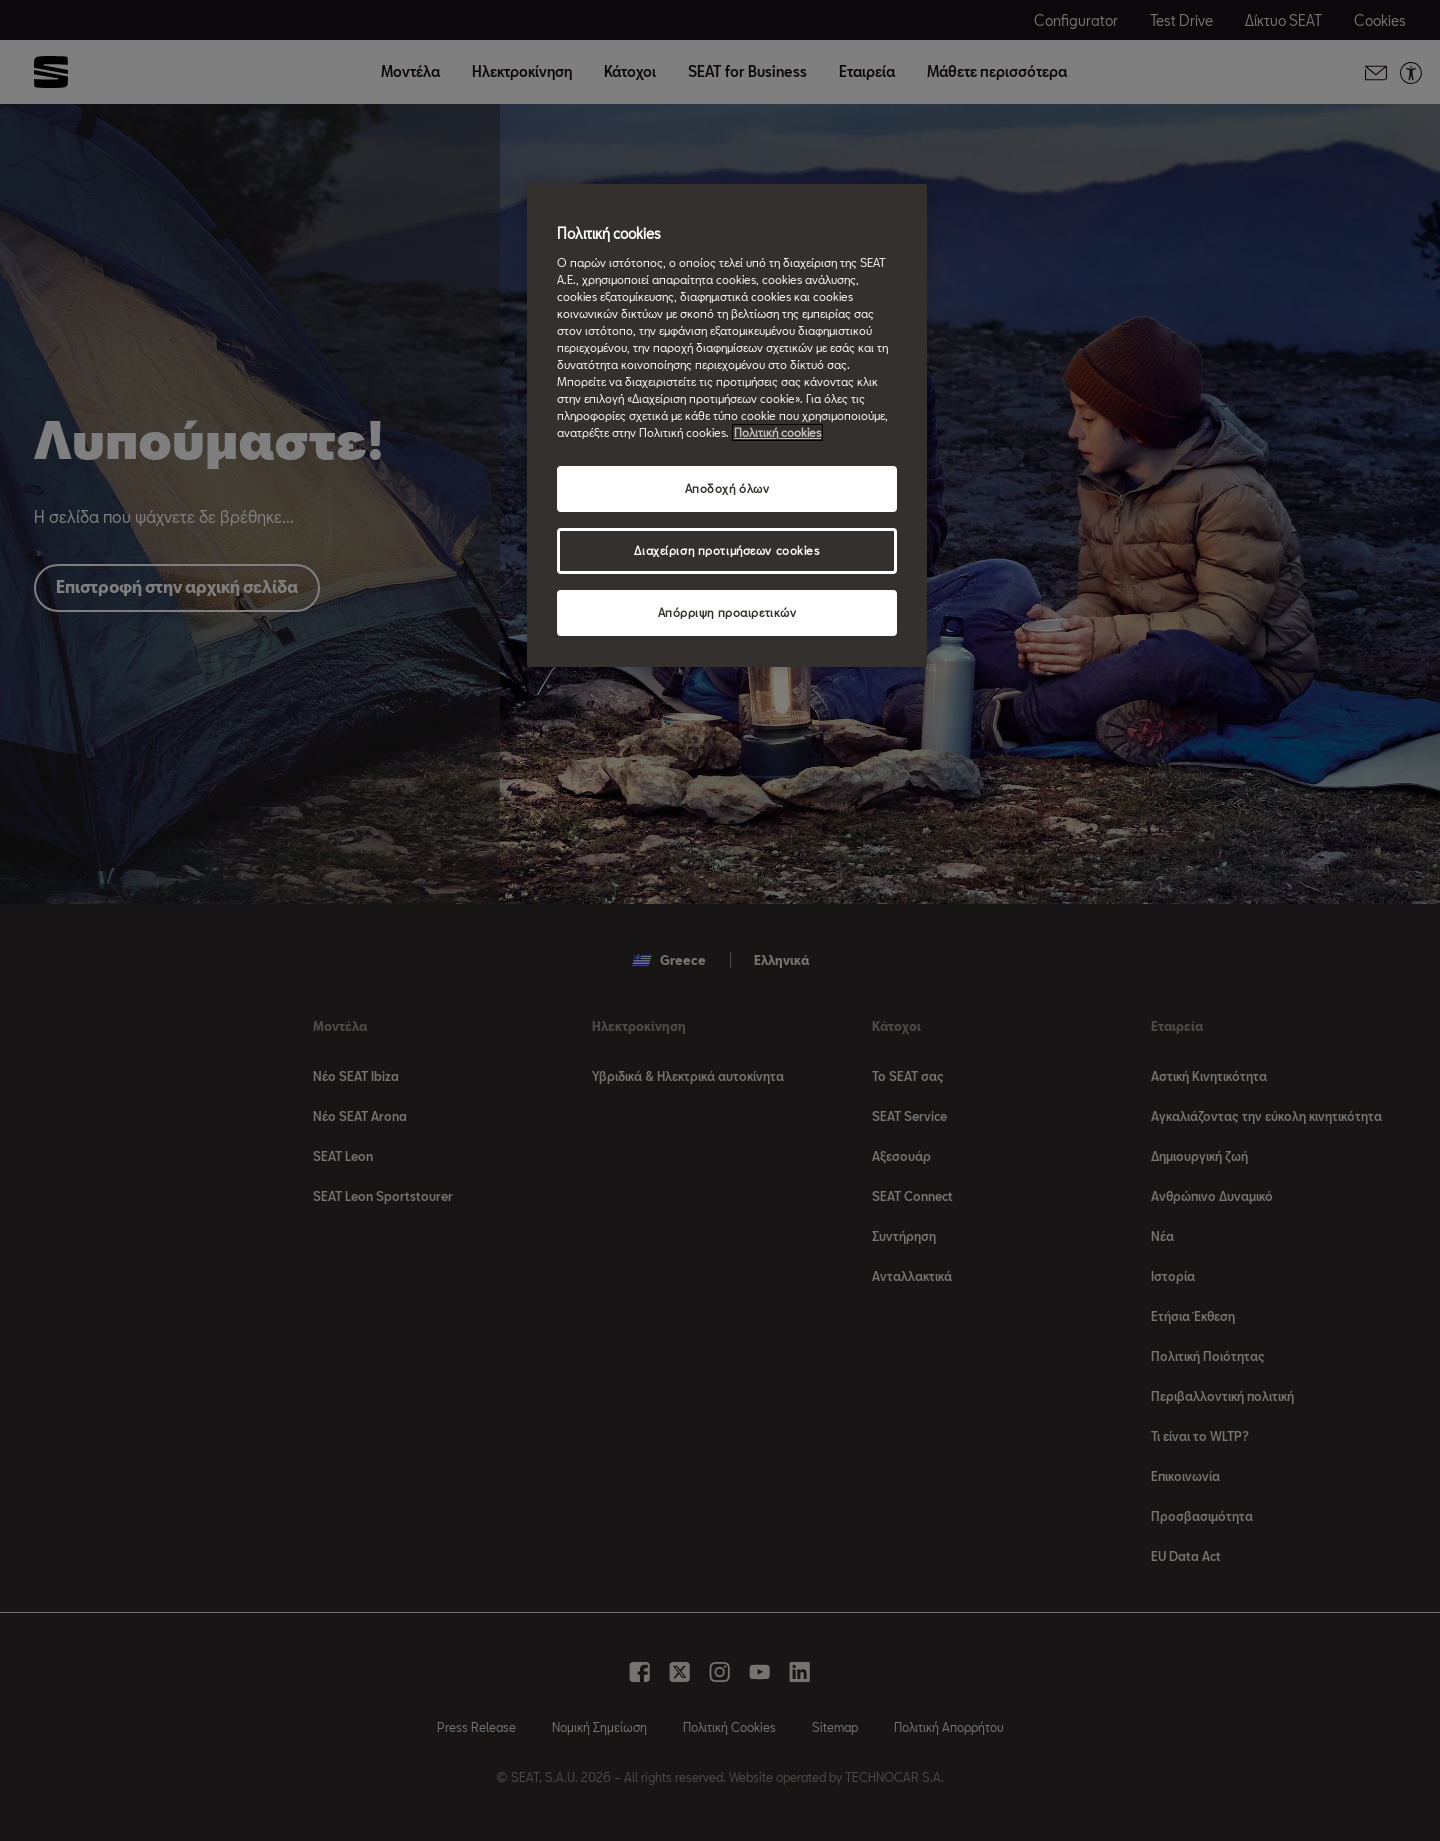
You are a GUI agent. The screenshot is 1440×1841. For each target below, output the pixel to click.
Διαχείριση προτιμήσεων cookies (726, 550)
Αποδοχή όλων (727, 488)
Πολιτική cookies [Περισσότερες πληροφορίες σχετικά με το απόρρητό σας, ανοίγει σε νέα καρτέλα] (777, 432)
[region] (727, 425)
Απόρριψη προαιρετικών (727, 612)
